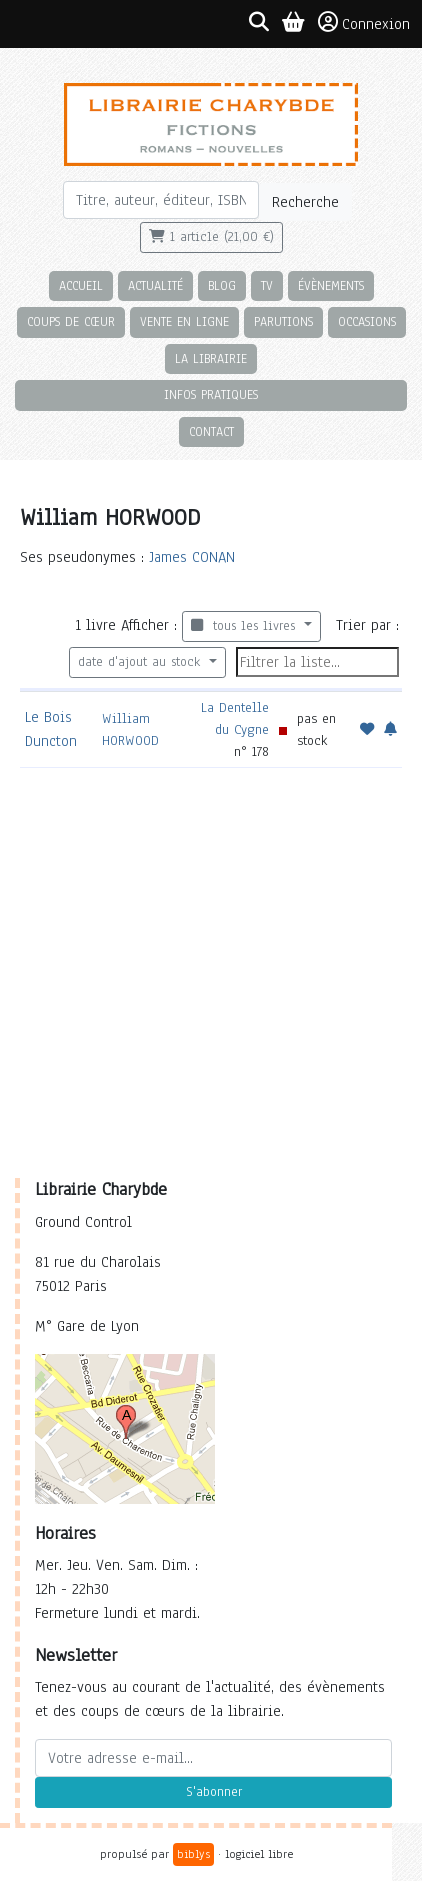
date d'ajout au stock (141, 662)
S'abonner (214, 1792)
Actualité (155, 285)
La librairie (211, 358)
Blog (222, 285)
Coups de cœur (71, 321)
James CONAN (192, 557)
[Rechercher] (161, 200)
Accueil (81, 285)
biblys (193, 1854)
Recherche (305, 202)
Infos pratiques (211, 394)
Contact (211, 431)
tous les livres (245, 626)
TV (267, 285)
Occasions (367, 321)
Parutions (283, 321)
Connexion (364, 23)
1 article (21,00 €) (211, 237)
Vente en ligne (184, 321)
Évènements (331, 285)
